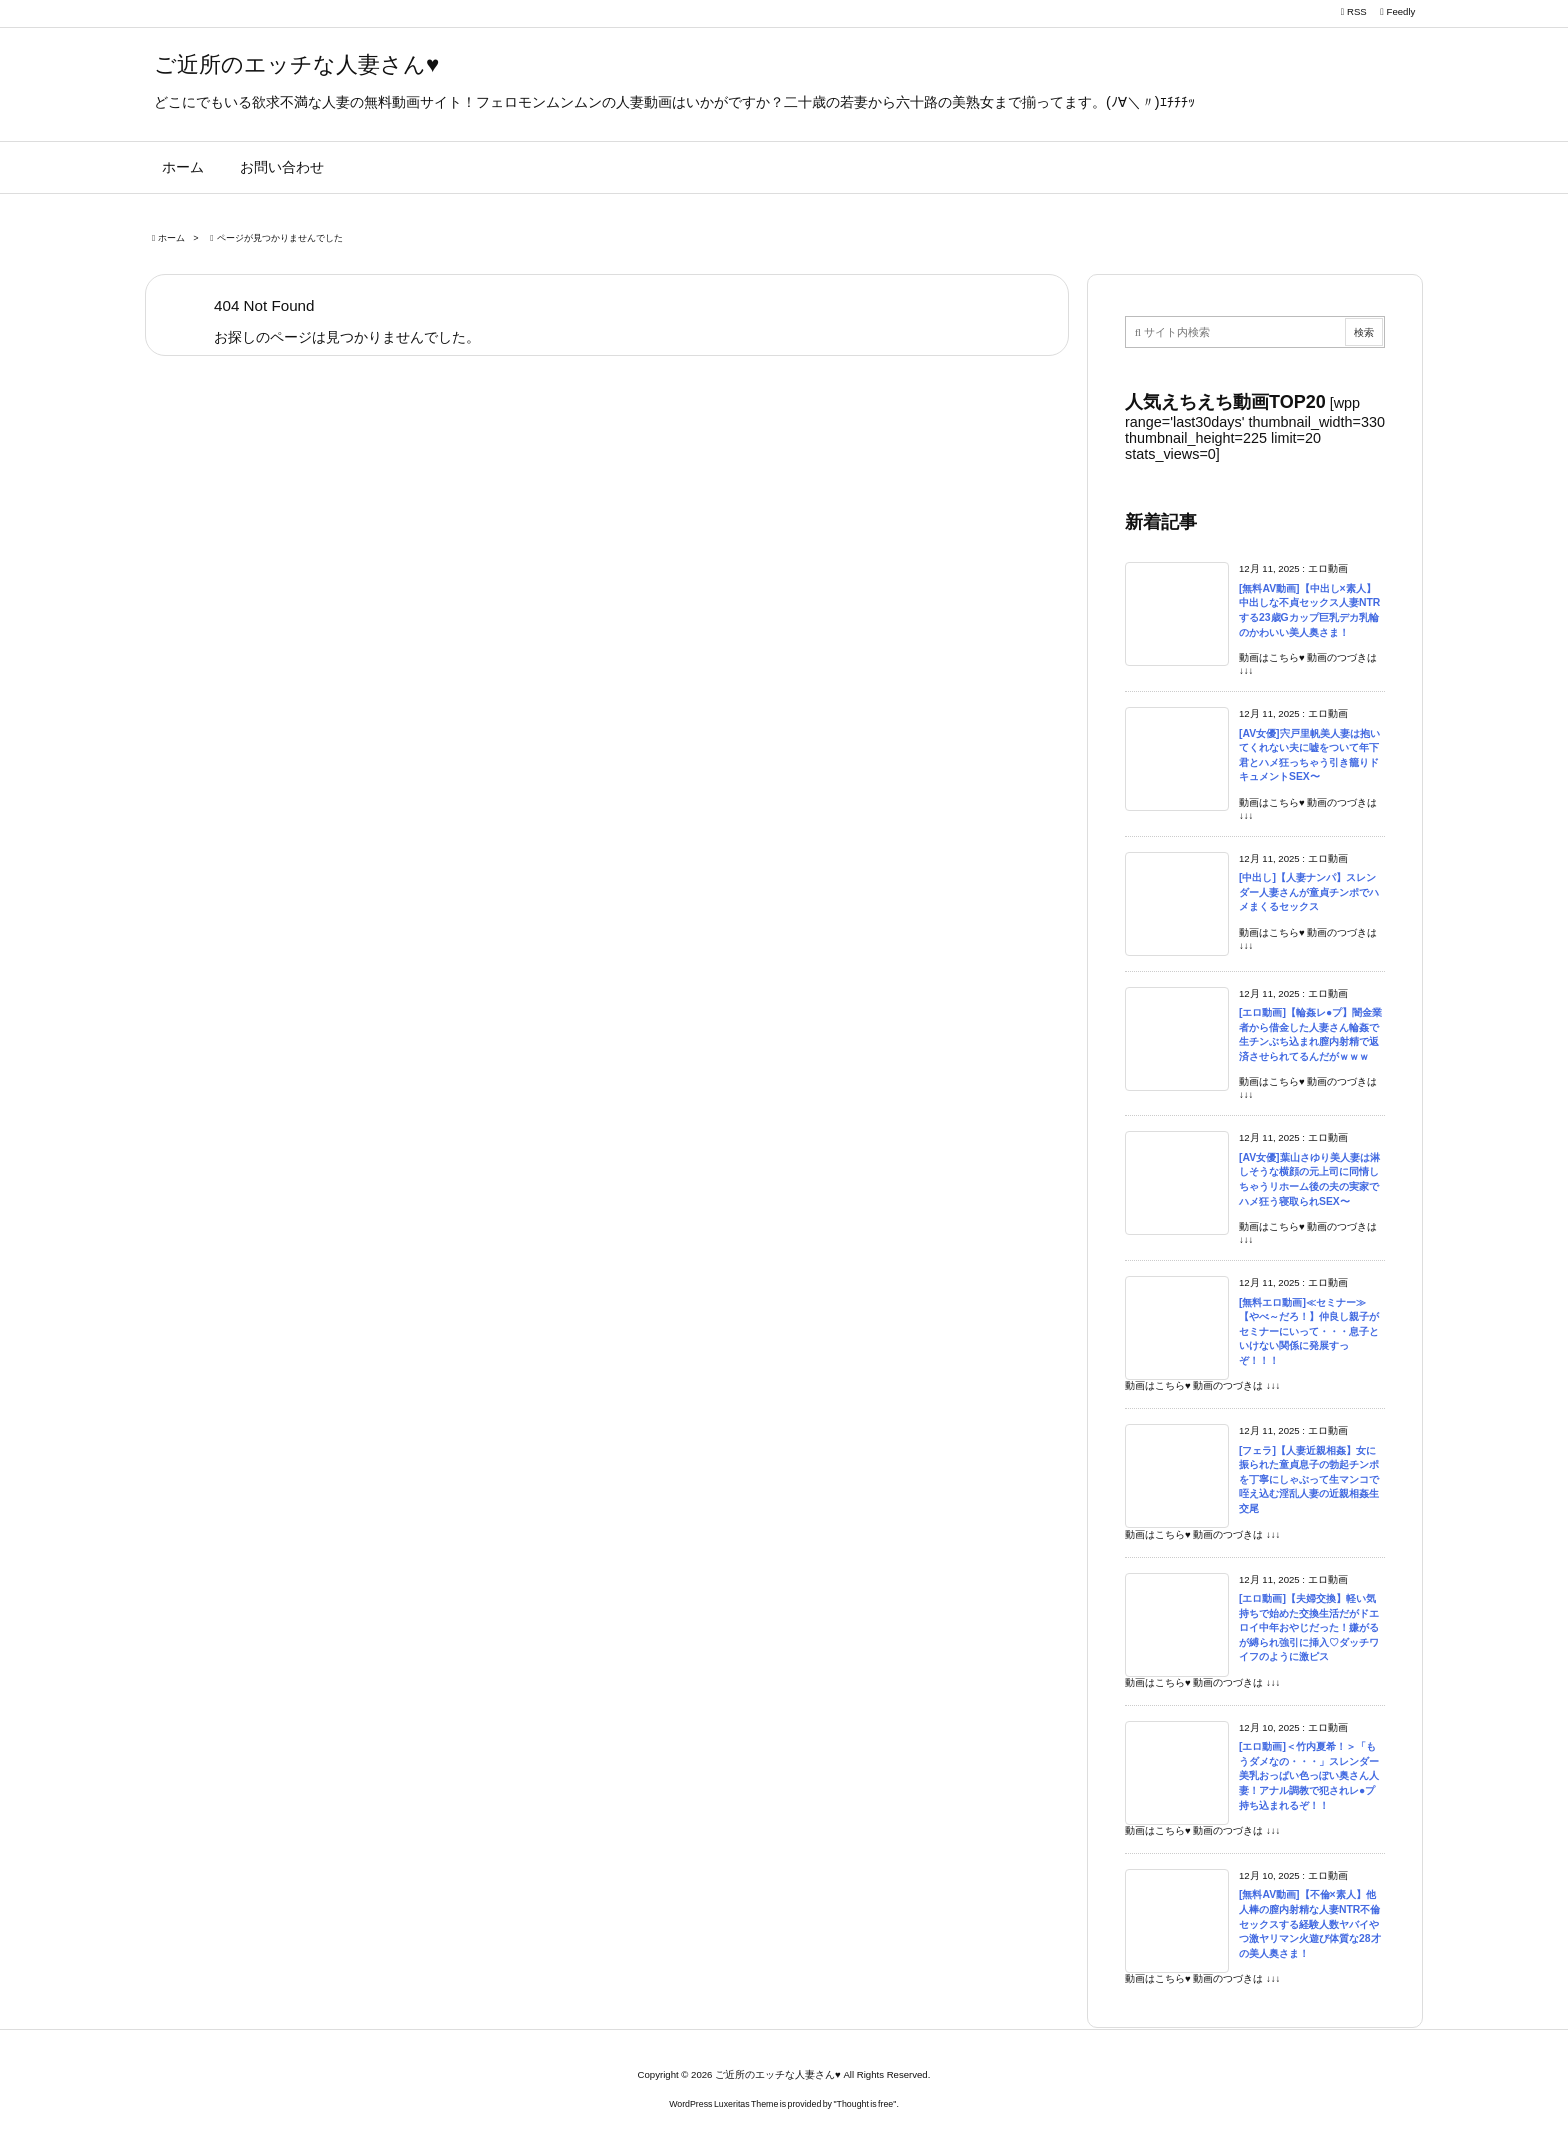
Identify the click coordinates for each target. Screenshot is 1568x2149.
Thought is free (865, 2104)
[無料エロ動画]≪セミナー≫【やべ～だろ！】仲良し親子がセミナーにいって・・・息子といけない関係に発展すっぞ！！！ (1309, 1331)
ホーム (171, 238)
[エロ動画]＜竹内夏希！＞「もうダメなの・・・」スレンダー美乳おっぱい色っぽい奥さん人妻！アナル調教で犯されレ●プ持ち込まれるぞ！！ (1309, 1775)
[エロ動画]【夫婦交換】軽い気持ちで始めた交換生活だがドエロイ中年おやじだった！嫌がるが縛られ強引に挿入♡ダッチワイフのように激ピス (1309, 1627)
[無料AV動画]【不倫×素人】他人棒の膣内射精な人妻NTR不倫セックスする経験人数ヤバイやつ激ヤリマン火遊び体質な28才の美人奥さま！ (1310, 1923)
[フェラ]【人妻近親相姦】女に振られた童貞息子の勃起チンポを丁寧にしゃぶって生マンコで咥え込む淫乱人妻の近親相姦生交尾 (1309, 1479)
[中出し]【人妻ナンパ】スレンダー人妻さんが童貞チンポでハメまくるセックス (1309, 892)
